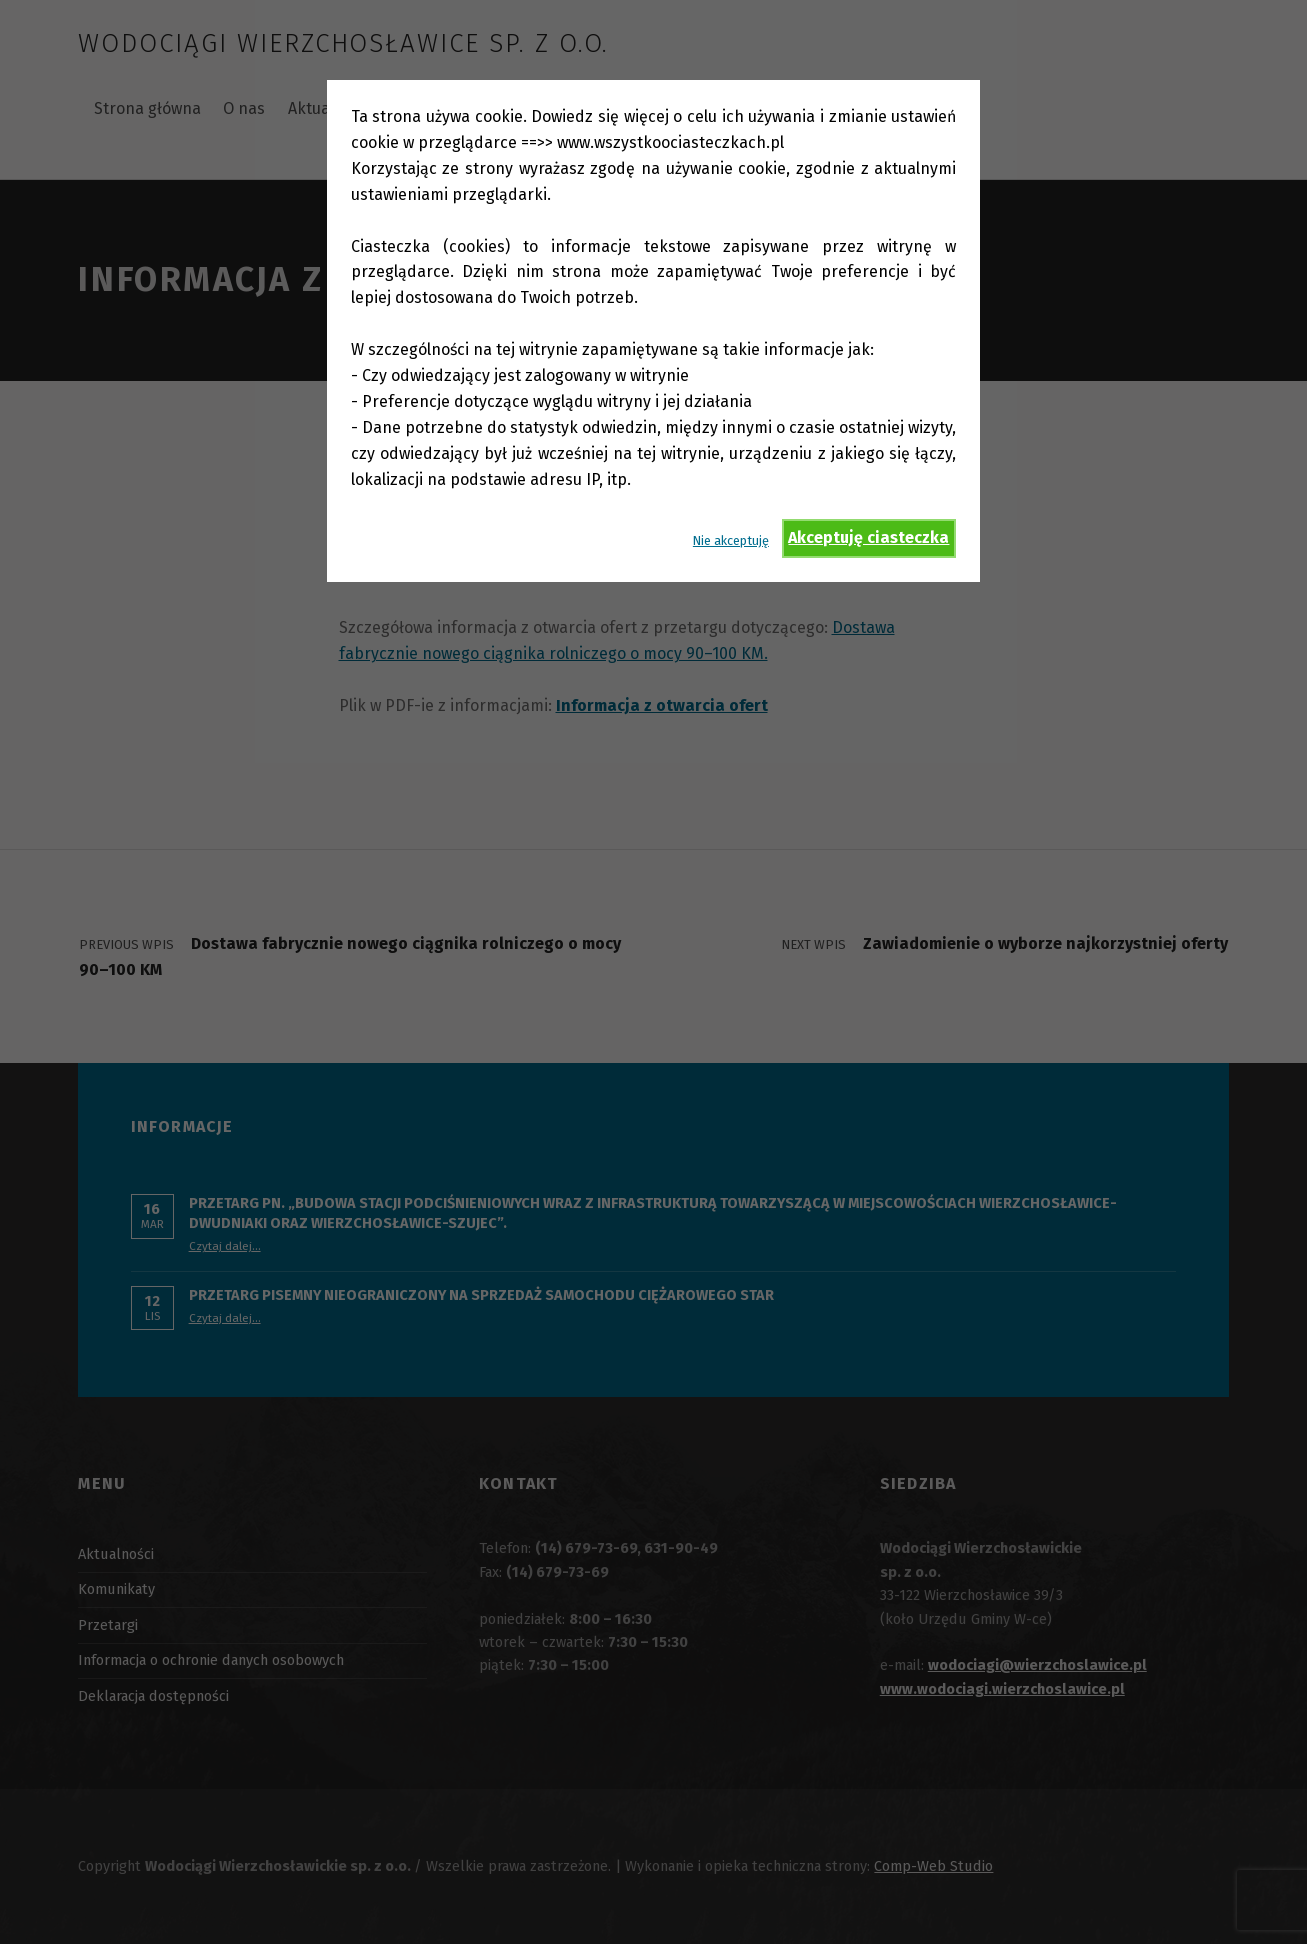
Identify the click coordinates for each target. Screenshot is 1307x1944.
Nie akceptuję (731, 540)
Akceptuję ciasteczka (868, 537)
